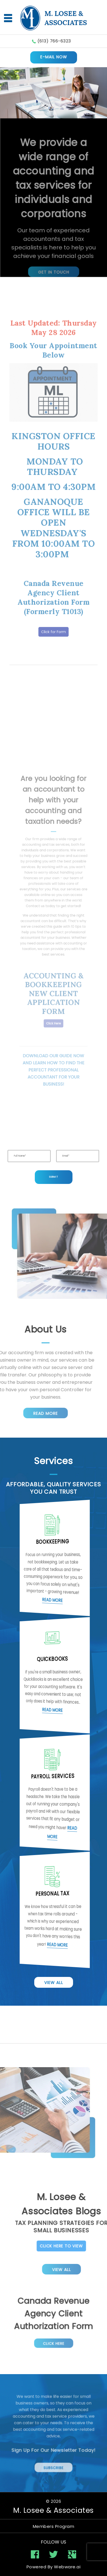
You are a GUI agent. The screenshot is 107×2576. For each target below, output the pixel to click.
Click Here (53, 2337)
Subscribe (53, 2458)
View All (53, 1982)
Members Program (53, 2526)
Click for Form (53, 593)
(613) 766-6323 (54, 41)
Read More (27, 1413)
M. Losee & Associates (53, 2510)
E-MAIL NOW (53, 57)
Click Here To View (79, 2246)
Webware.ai (67, 2567)
